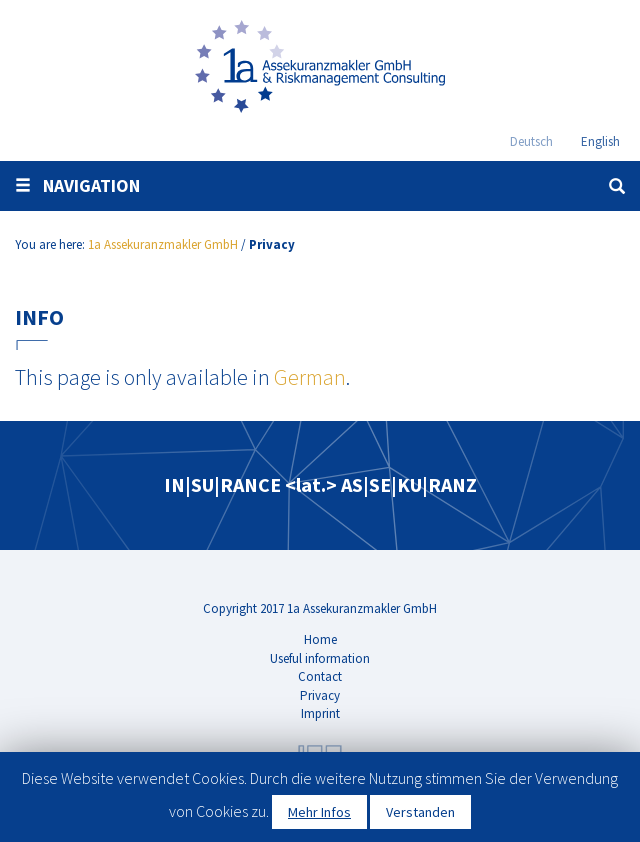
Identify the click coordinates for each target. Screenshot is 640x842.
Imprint (320, 713)
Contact (320, 676)
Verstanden (420, 812)
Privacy (320, 695)
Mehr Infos (319, 812)
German (310, 377)
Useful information (320, 658)
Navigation (77, 185)
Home (320, 639)
